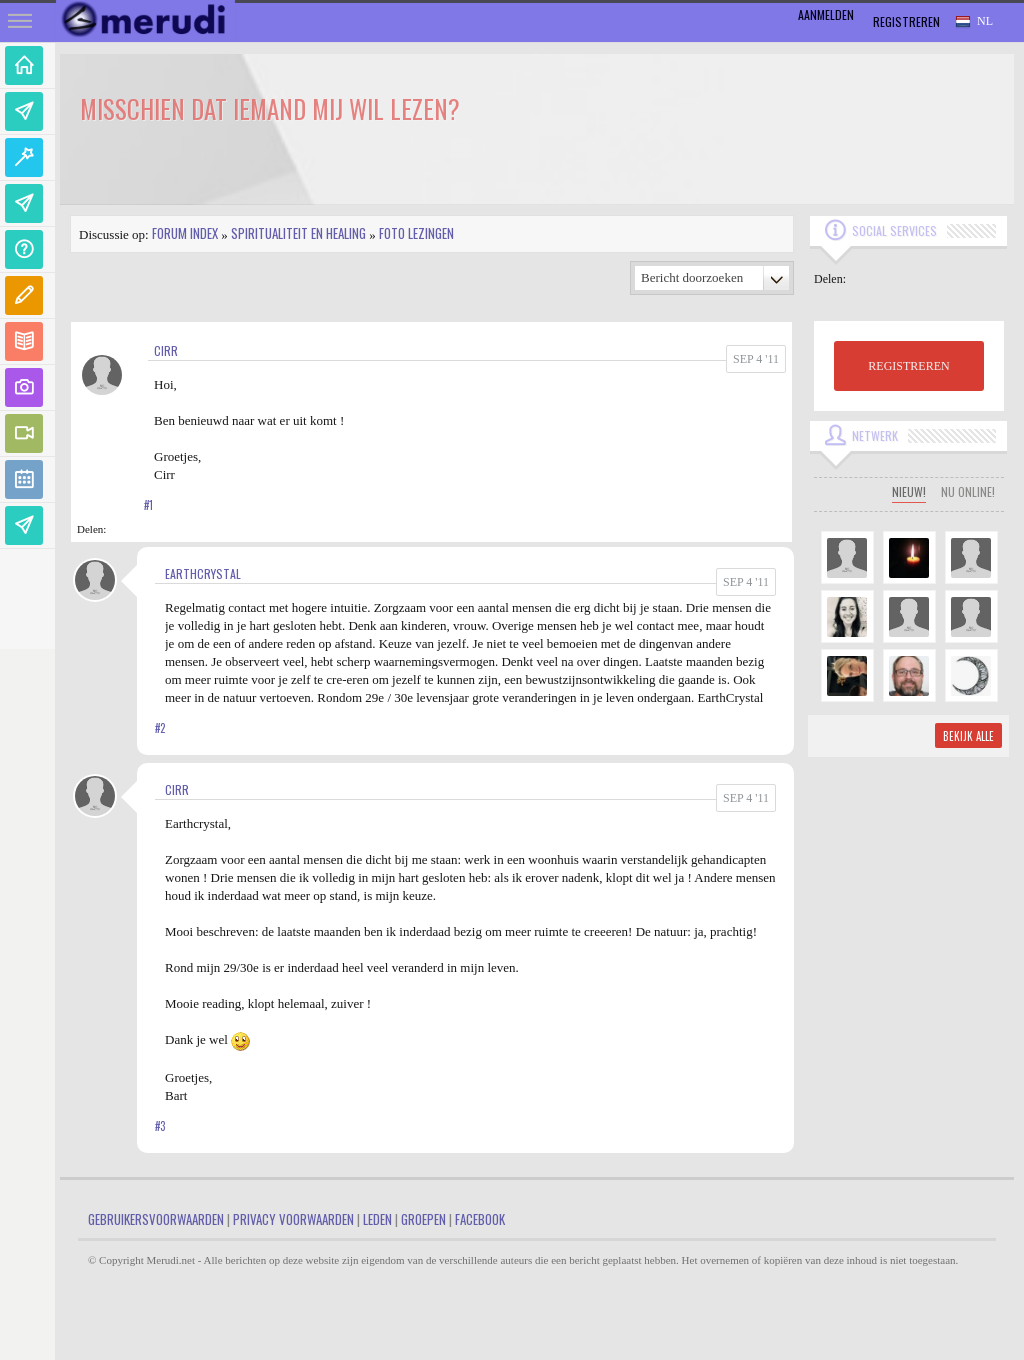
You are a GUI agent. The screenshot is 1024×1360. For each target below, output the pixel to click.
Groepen (423, 1219)
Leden (377, 1219)
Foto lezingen (416, 233)
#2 (160, 728)
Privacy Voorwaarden (293, 1219)
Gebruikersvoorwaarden (156, 1219)
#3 (160, 1126)
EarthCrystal (203, 573)
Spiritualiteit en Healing (298, 233)
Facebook (480, 1219)
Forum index (185, 233)
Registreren (906, 21)
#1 (148, 505)
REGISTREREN (908, 366)
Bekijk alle (968, 736)
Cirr (166, 350)
